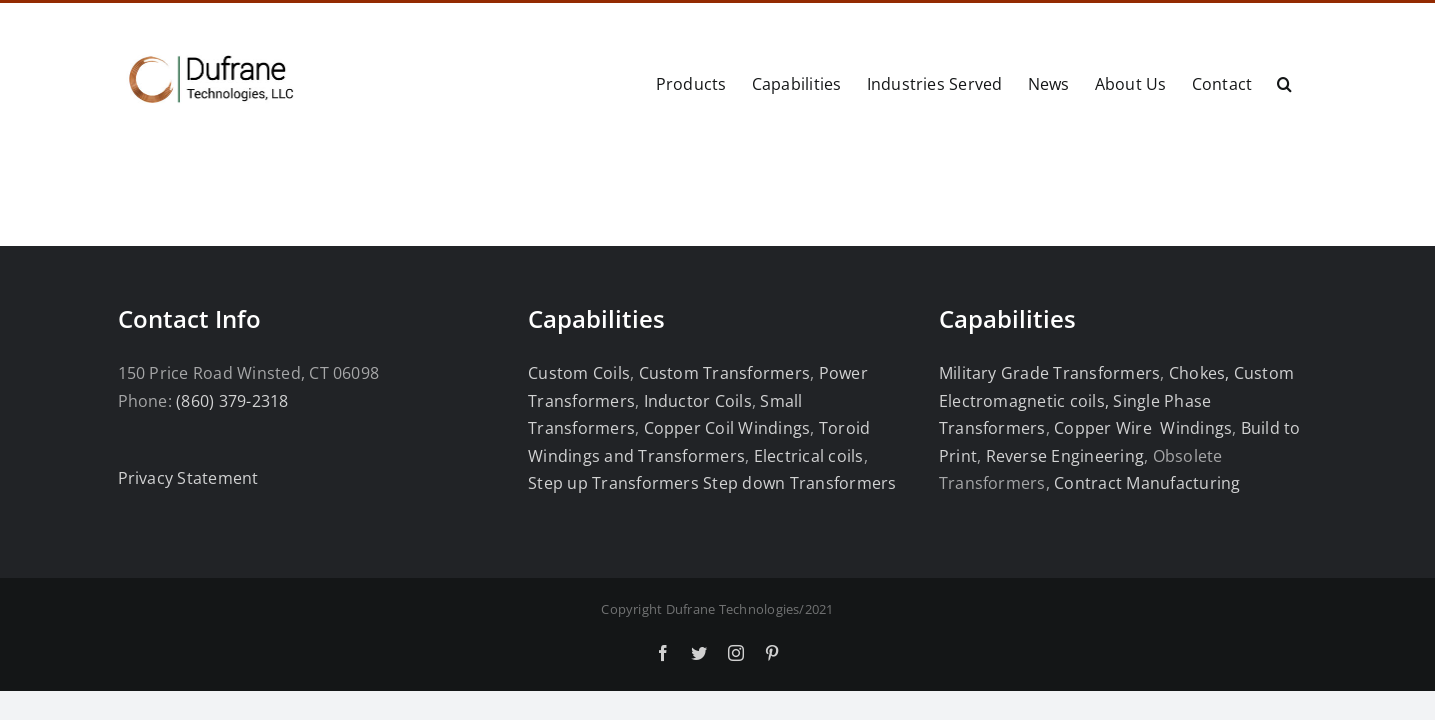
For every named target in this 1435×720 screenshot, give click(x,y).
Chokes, (1199, 373)
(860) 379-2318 (232, 401)
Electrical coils (809, 456)
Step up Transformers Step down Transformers (712, 483)
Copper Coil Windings (727, 428)
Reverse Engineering (1065, 456)
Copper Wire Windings (1143, 428)
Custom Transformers (725, 373)
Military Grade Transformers (1049, 373)
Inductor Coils (695, 401)
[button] (1309, 82)
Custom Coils (579, 373)
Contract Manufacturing (1147, 483)
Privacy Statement (188, 478)
